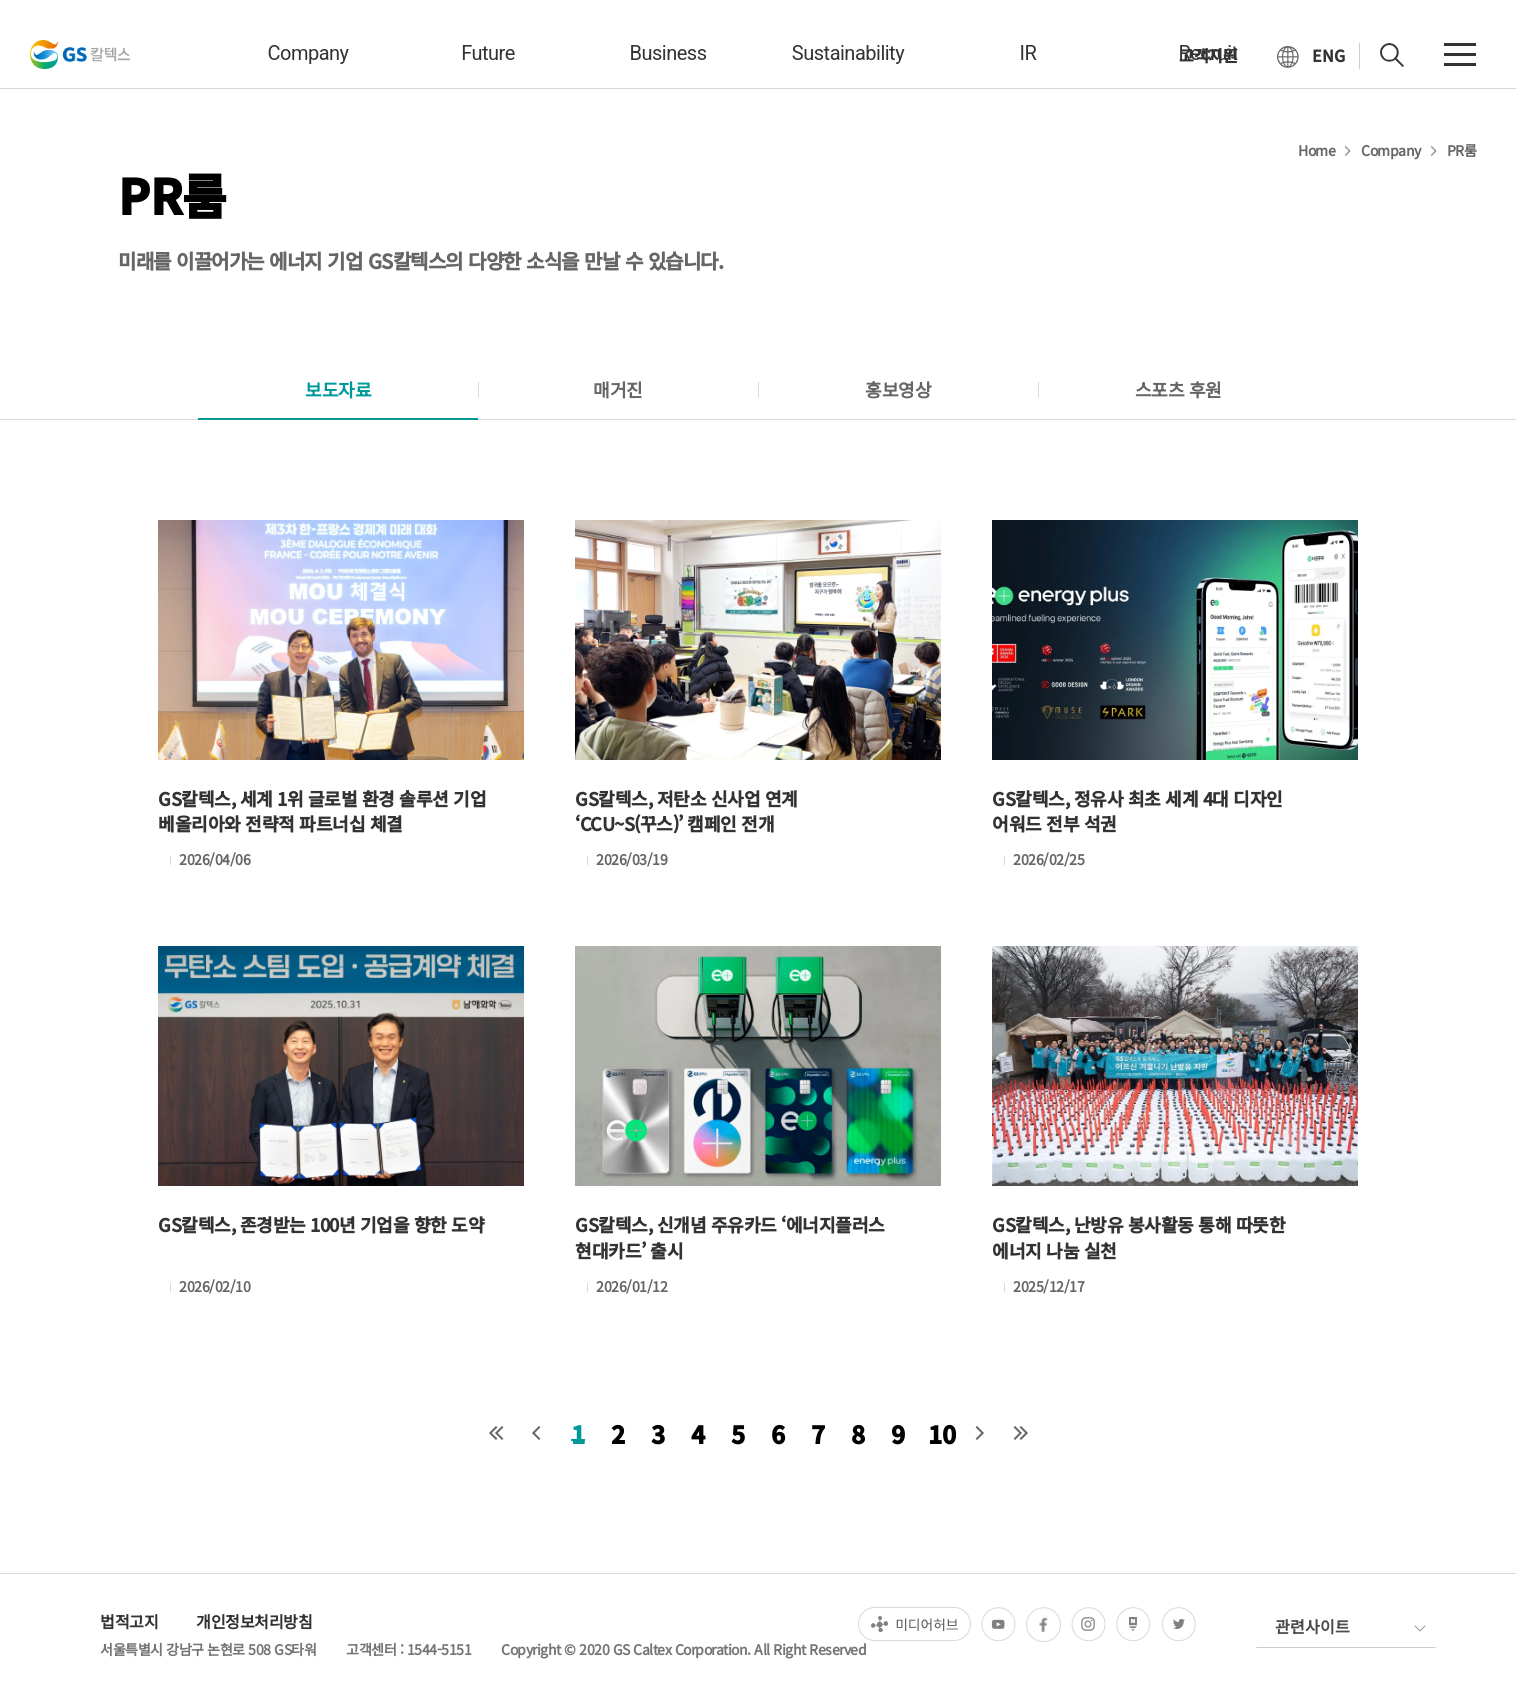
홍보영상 (898, 389)
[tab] (338, 389)
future (488, 53)
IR (1028, 53)
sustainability (848, 53)
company (307, 53)
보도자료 (338, 389)
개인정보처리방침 (254, 1621)
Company (1391, 150)
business (668, 53)
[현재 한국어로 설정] (1311, 56)
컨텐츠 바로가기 (0, 0)
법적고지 (129, 1621)
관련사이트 (1312, 1626)
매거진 (618, 389)
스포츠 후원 (1178, 389)
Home (1316, 150)
